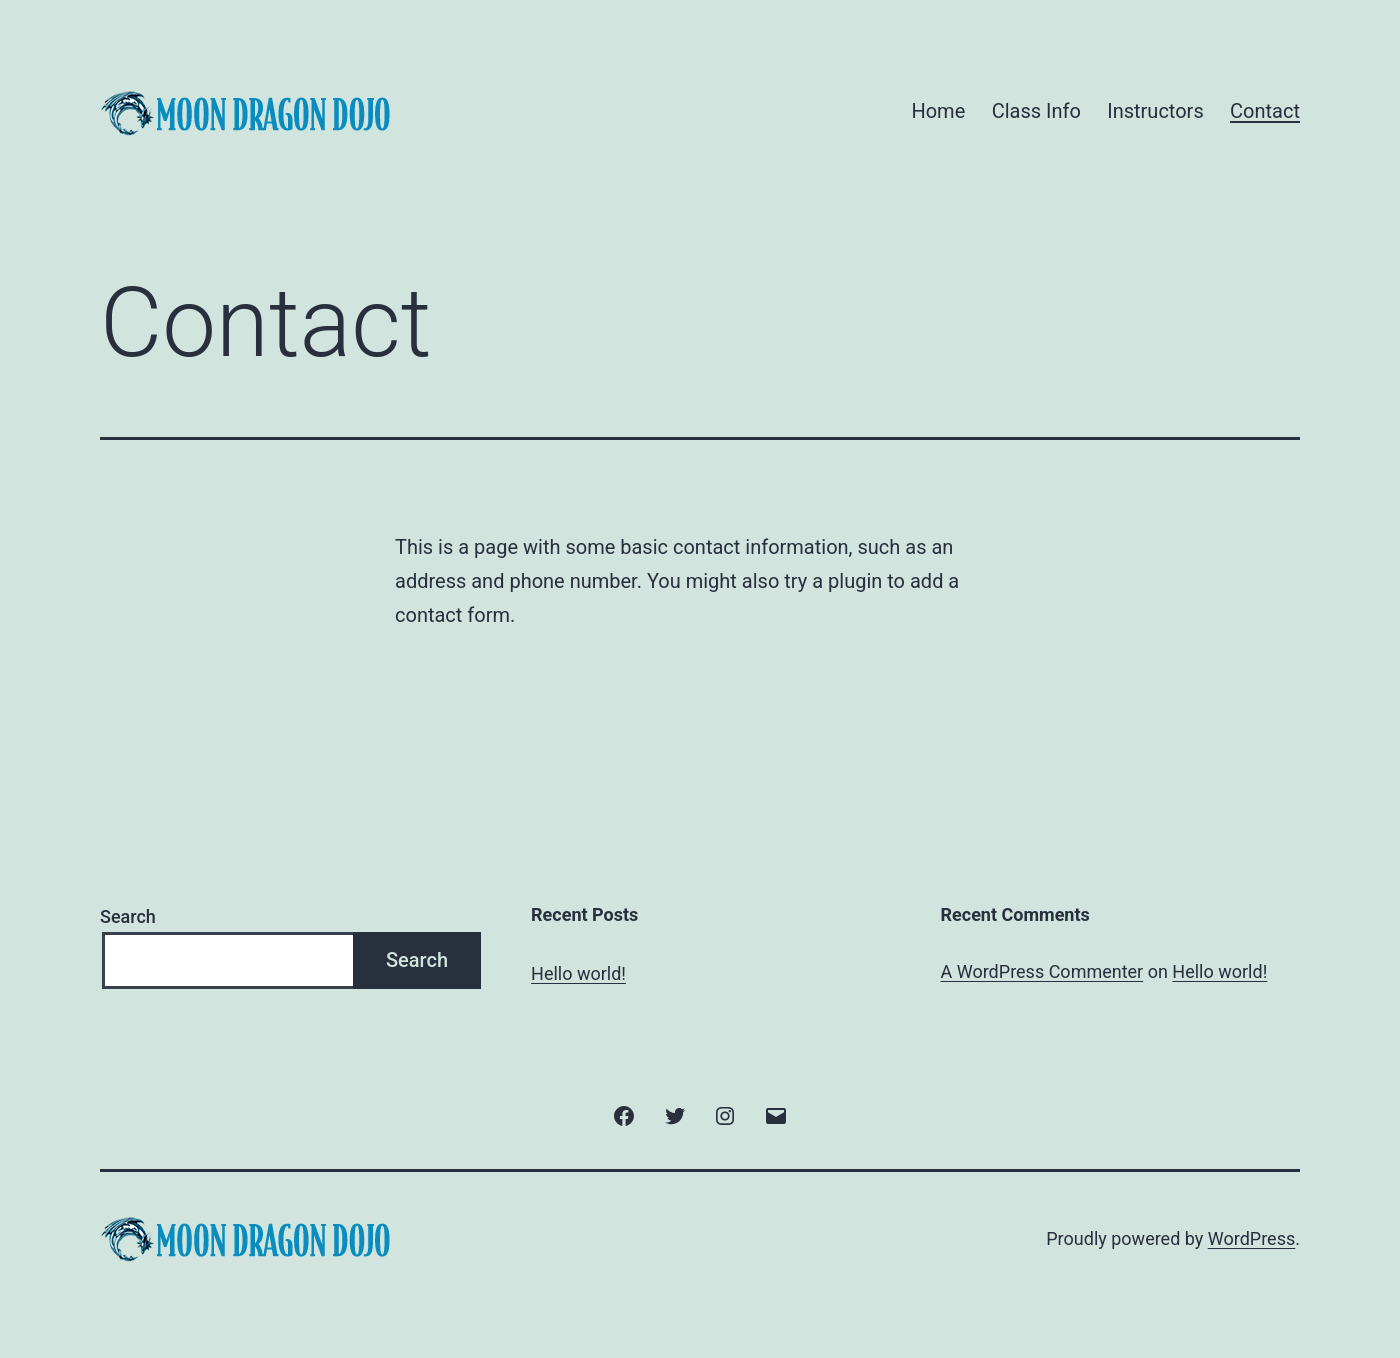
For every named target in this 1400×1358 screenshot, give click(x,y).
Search (128, 916)
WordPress (1251, 1238)
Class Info (1036, 111)
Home (938, 111)
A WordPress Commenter (1042, 971)
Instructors (1155, 111)
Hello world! (578, 973)
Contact (1265, 111)
